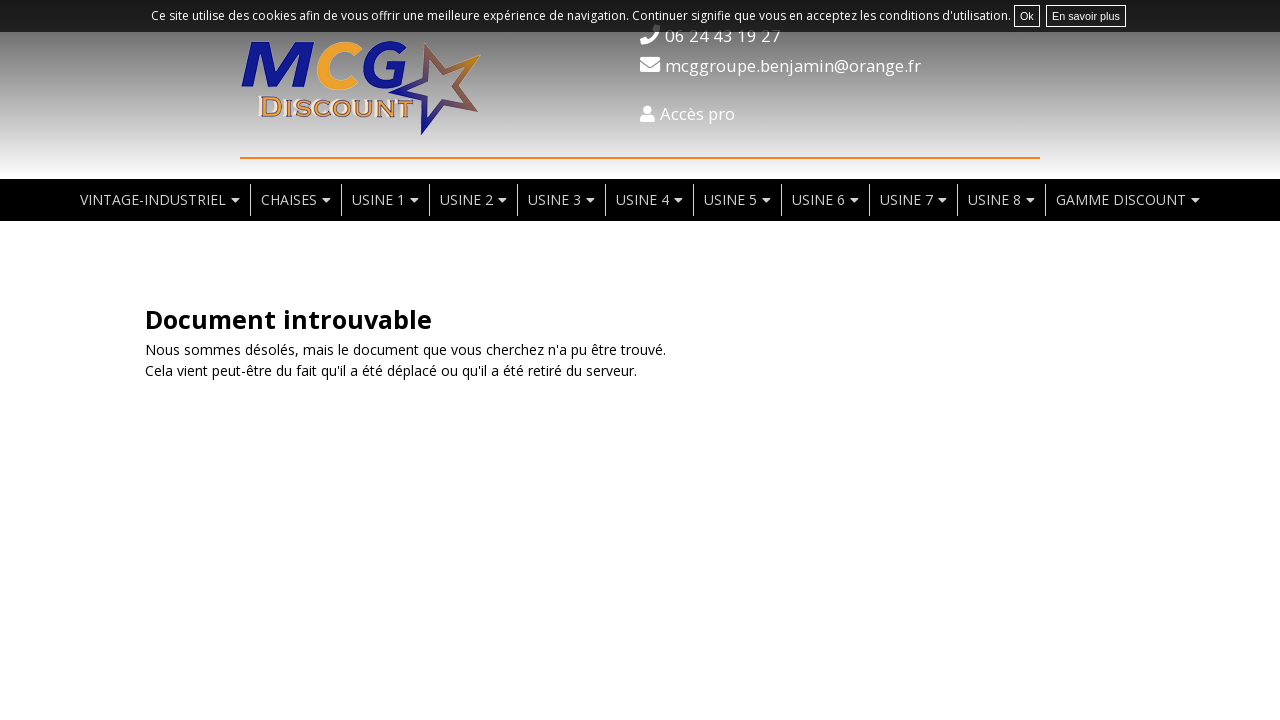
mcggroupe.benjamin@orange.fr (793, 65)
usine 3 (554, 199)
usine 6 (818, 199)
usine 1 (378, 199)
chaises (289, 199)
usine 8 (994, 199)
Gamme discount (1121, 199)
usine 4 (642, 199)
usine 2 (466, 199)
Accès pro (697, 113)
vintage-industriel (153, 199)
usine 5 (730, 199)
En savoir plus (1086, 16)
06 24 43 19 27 (723, 35)
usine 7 (906, 199)
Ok (1027, 16)
